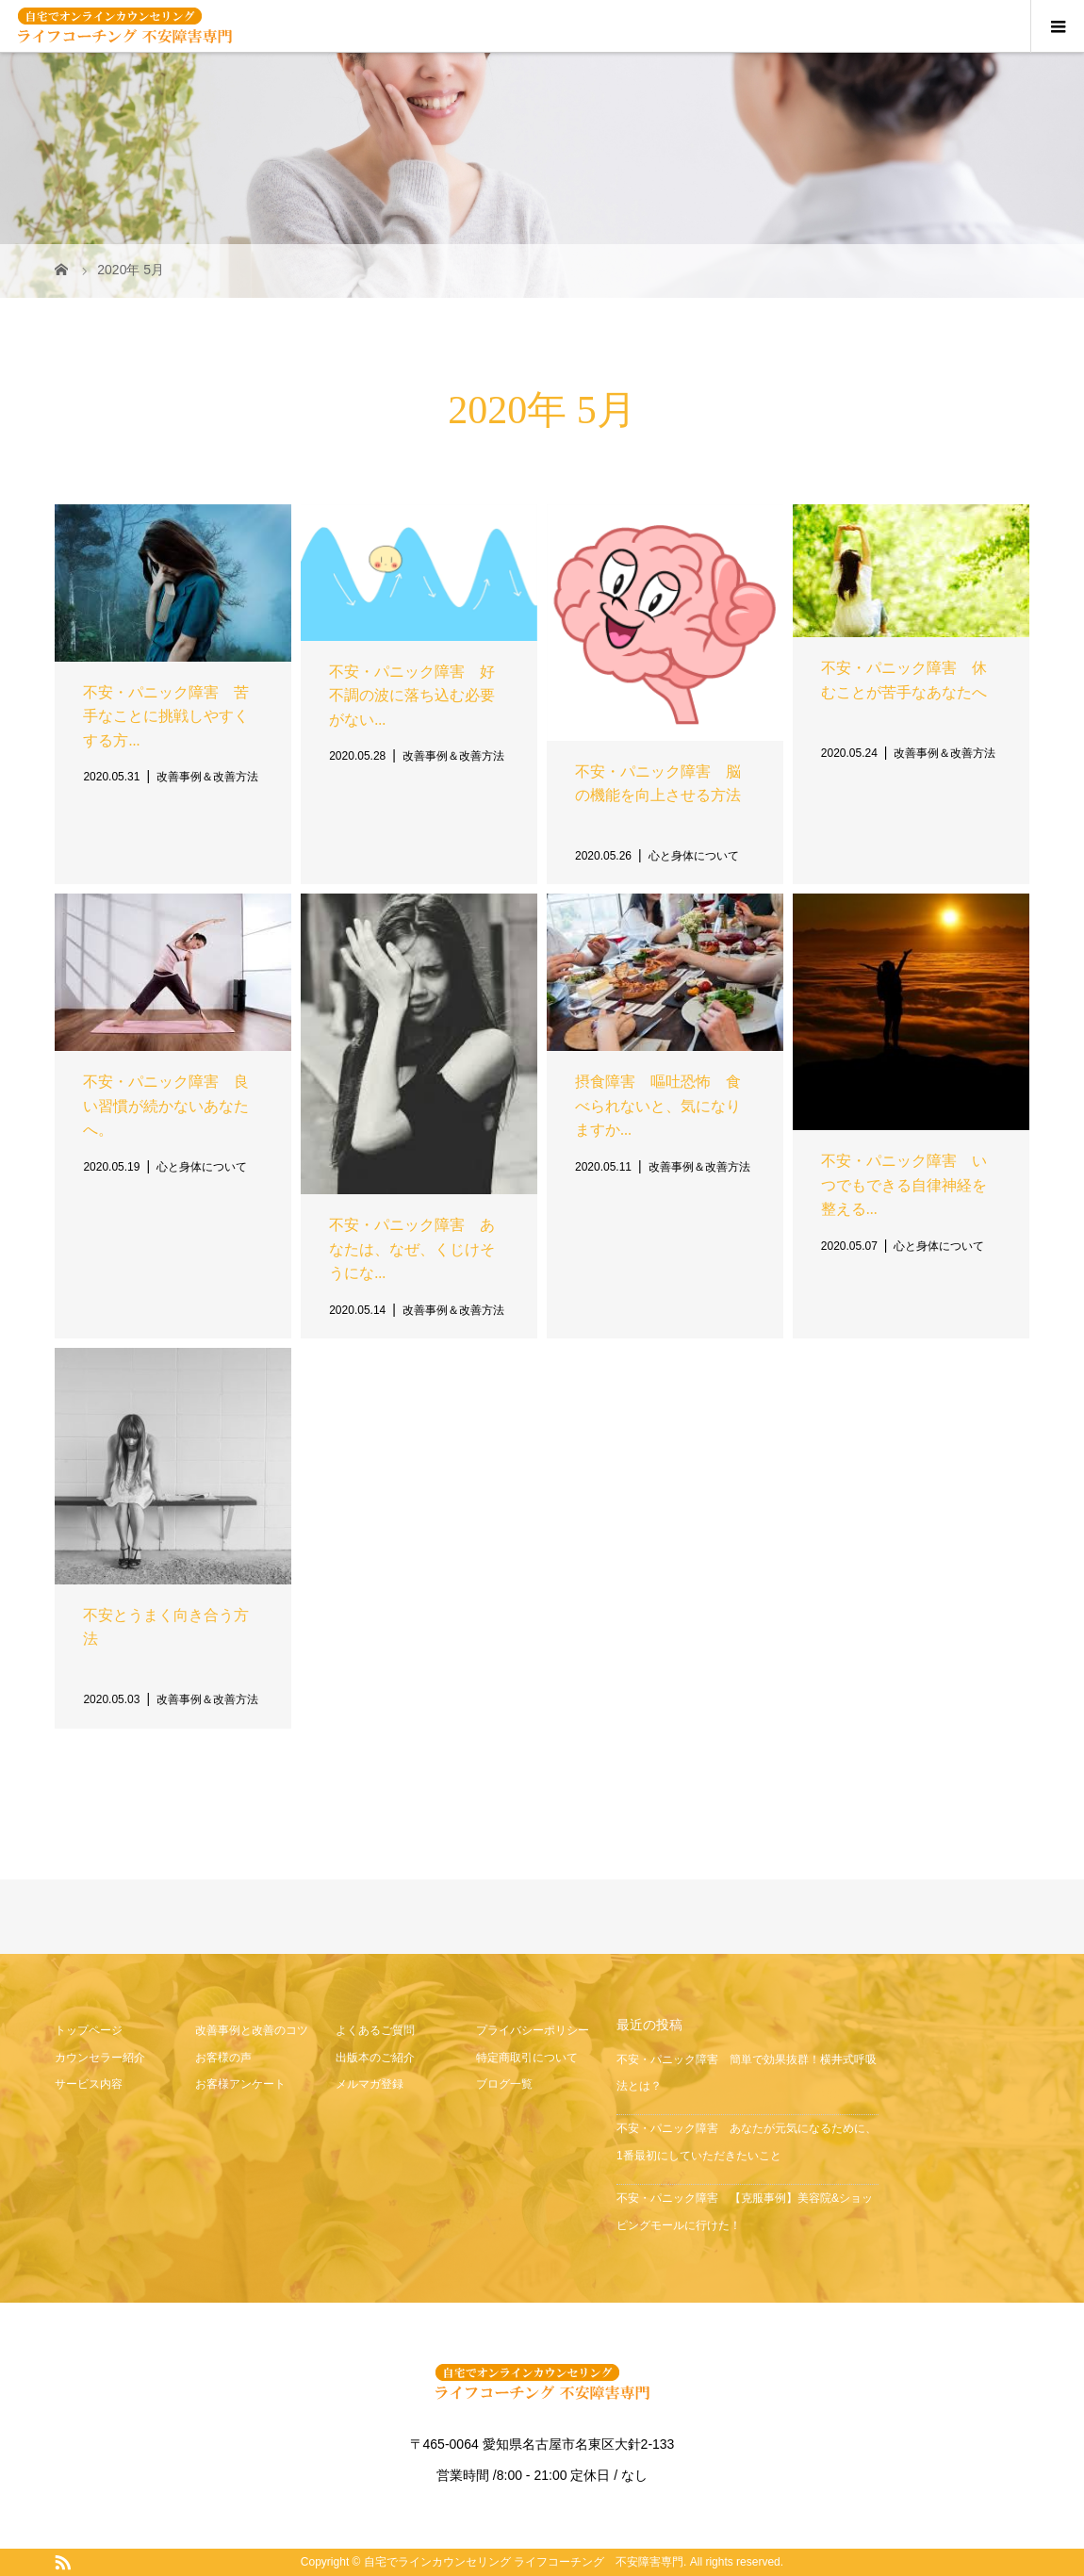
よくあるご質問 (375, 2030)
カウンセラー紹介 (100, 2057)
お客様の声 (223, 2057)
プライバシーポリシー (532, 2030)
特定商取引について (527, 2057)
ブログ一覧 (504, 2084)
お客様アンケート (240, 2084)
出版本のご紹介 (375, 2057)
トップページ (89, 2030)
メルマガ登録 (369, 2084)
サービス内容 (89, 2084)
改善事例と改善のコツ (251, 2030)
